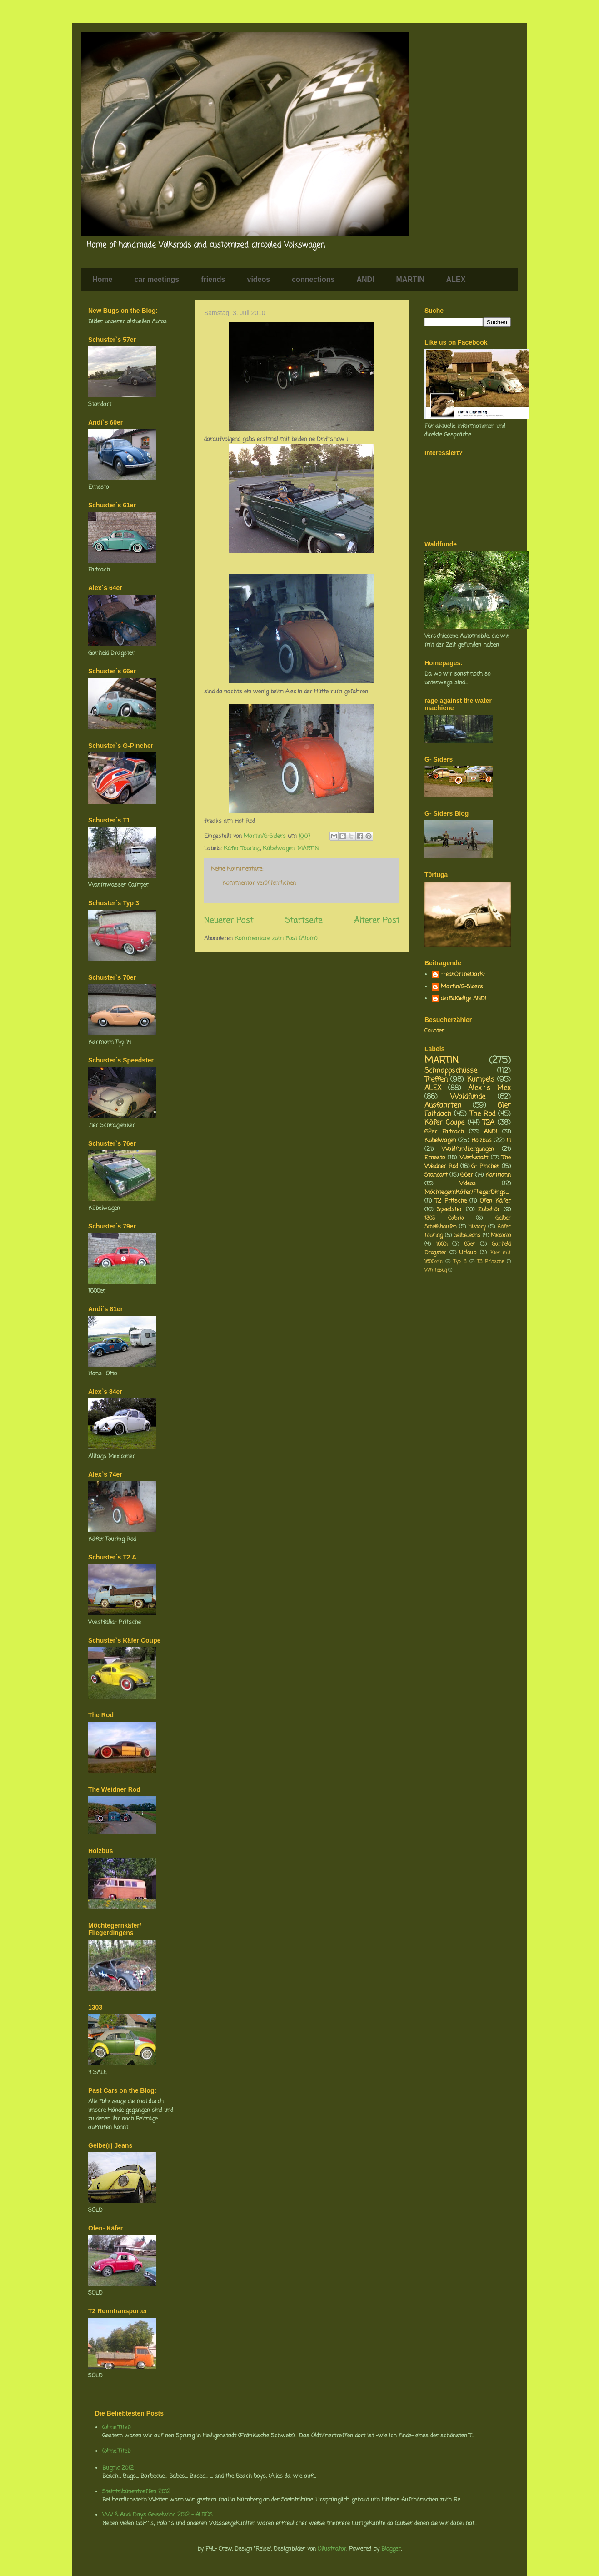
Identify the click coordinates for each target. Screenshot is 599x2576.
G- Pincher (485, 1166)
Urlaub (467, 1253)
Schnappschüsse (450, 1071)
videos (258, 279)
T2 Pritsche (451, 1201)
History (477, 1227)
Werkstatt (474, 1157)
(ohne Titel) (116, 2427)
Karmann (498, 1175)
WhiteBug (435, 1270)
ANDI (365, 279)
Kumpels (480, 1079)
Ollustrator (332, 2549)
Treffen (436, 1079)
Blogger (391, 2549)
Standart (436, 1175)
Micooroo (501, 1236)
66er (466, 1175)
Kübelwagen (279, 848)
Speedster (449, 1209)
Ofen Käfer (495, 1201)
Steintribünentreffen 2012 (136, 2491)
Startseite (303, 920)
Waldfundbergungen (468, 1149)
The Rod (482, 1114)
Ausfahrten (442, 1105)
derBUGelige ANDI (463, 999)
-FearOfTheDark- (463, 975)
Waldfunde (467, 1097)
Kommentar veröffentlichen (259, 883)
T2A (488, 1123)
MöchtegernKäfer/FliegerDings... (466, 1192)
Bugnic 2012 (118, 2468)
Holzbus (481, 1140)
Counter (434, 1031)
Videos (467, 1183)
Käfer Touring (242, 848)
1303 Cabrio (444, 1218)
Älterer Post (376, 920)
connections (313, 279)
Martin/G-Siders (462, 987)
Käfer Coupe (444, 1123)
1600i (442, 1244)
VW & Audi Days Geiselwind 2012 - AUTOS (157, 2515)
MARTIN (410, 279)
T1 (508, 1140)
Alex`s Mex (489, 1088)
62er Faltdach (444, 1132)
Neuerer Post (228, 920)
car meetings (156, 279)
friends (213, 279)
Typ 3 (460, 1261)
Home (102, 279)
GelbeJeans (467, 1236)
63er (469, 1244)
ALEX (456, 279)
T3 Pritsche (490, 1261)
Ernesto (434, 1157)
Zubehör (489, 1209)
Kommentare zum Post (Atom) (276, 938)
